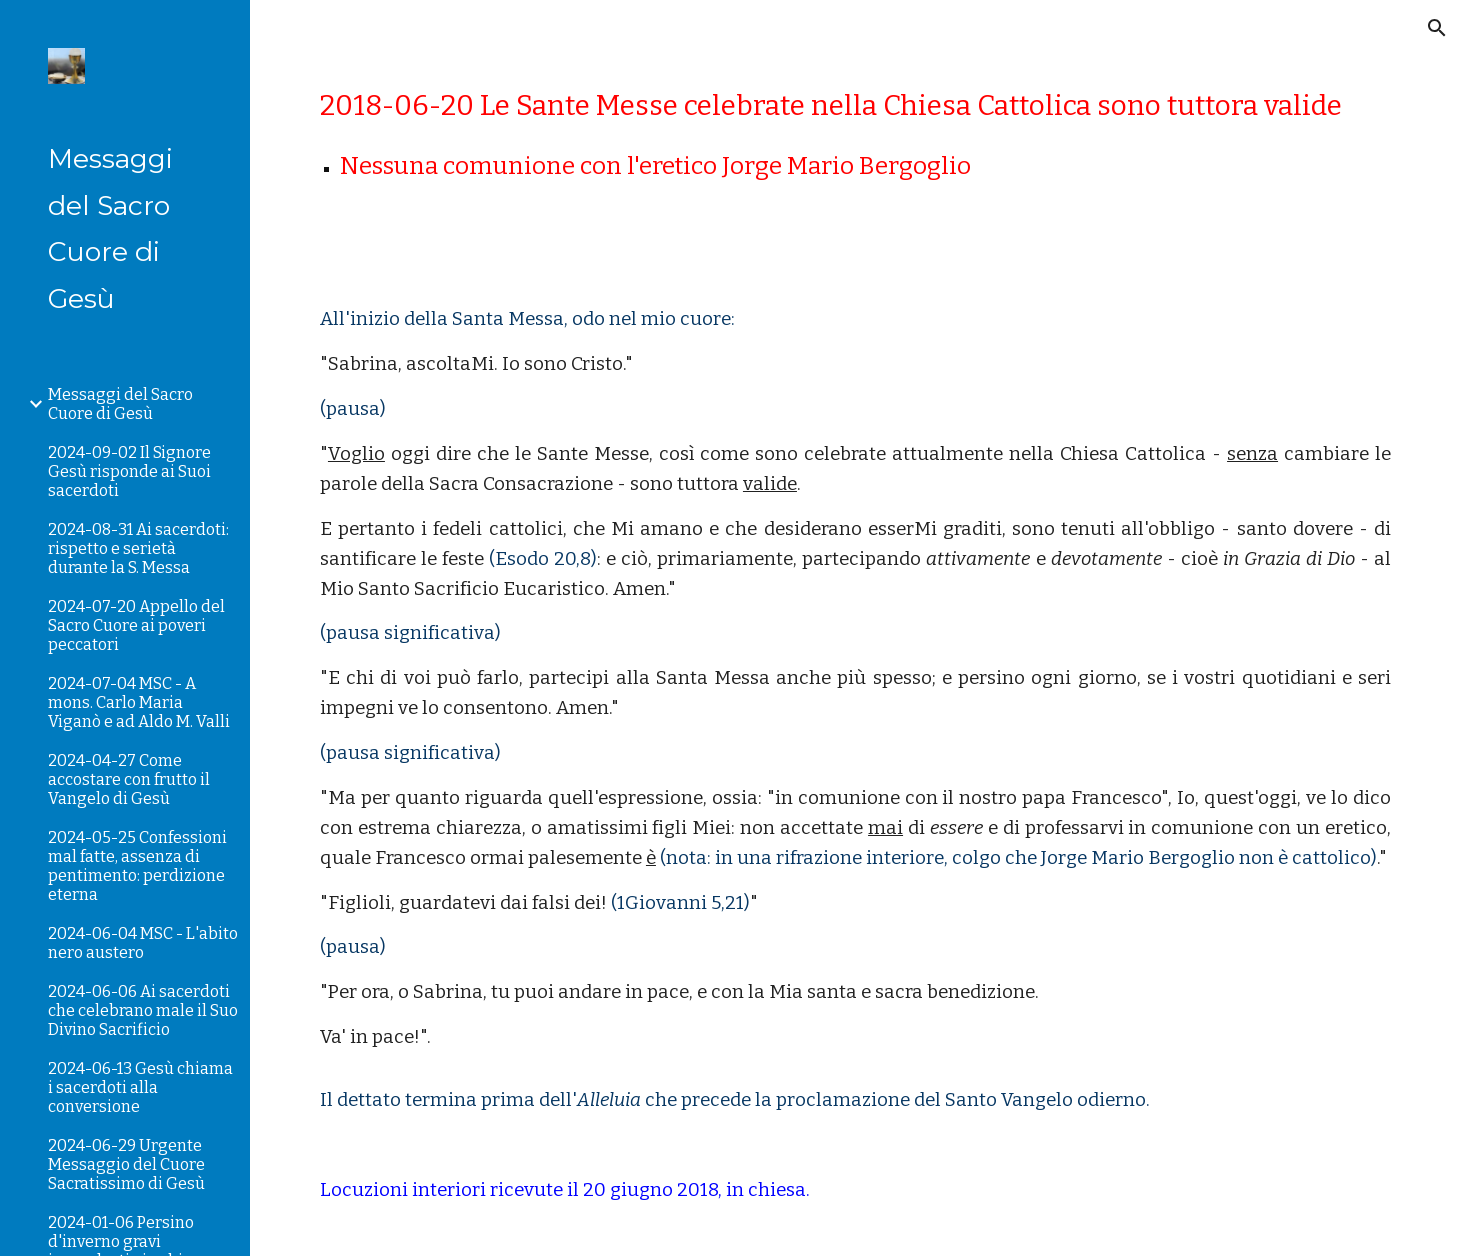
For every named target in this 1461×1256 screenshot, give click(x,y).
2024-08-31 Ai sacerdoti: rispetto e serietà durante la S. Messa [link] (138, 548)
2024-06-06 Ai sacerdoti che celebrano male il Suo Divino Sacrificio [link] (143, 1010)
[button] (1437, 28)
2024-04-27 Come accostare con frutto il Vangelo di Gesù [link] (129, 779)
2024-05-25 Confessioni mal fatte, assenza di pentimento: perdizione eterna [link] (137, 866)
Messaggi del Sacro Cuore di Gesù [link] (120, 404)
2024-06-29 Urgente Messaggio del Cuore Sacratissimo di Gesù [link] (126, 1164)
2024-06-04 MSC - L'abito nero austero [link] (143, 943)
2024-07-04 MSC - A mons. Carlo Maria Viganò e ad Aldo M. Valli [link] (139, 702)
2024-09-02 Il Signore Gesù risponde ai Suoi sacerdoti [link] (129, 471)
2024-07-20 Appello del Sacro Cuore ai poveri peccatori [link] (136, 625)
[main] (855, 136)
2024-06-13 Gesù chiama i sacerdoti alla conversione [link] (140, 1087)
